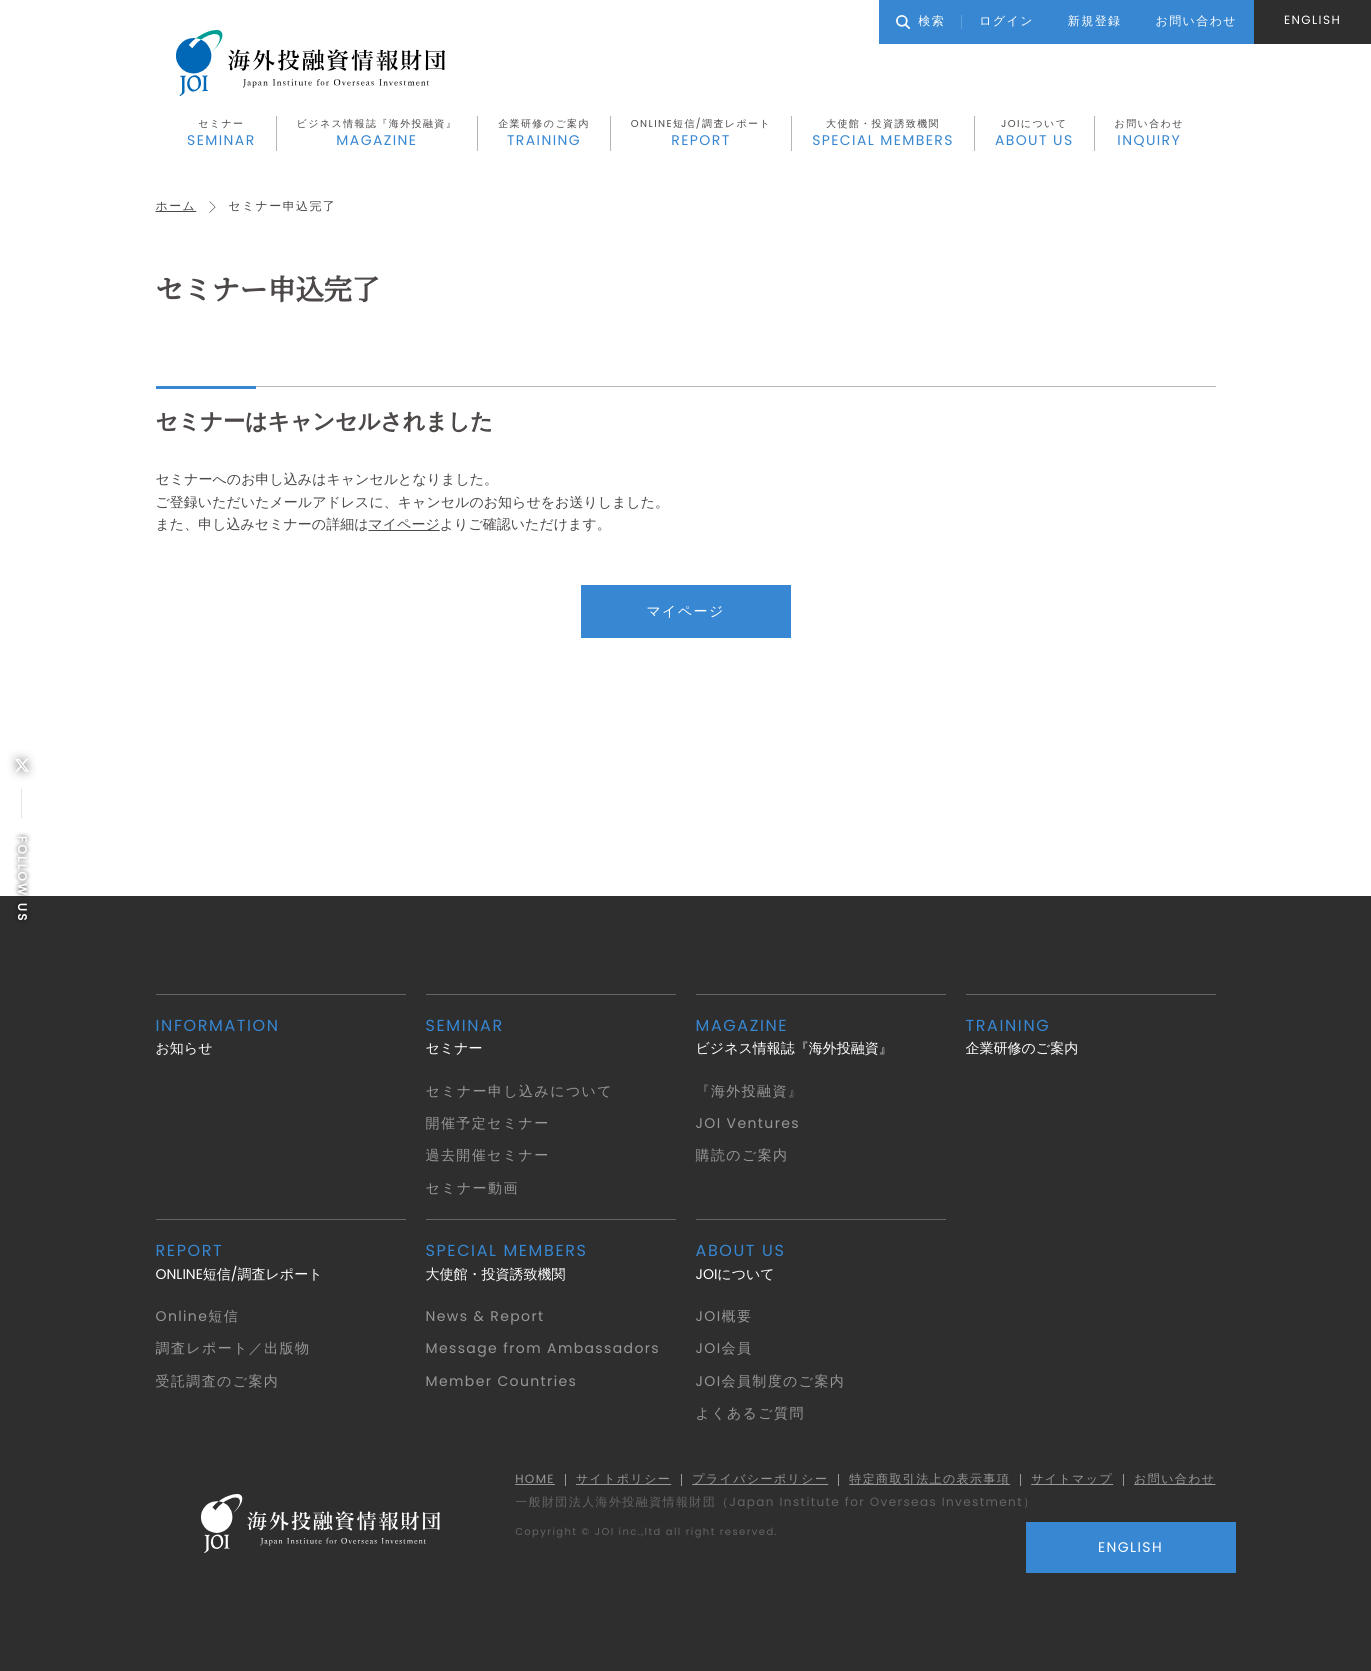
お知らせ (281, 1036)
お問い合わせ (1149, 133)
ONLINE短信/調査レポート (701, 133)
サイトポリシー (623, 1481)
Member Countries (502, 1381)
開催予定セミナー (488, 1123)
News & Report (485, 1316)
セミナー (221, 133)
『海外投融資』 (750, 1091)
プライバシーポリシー (760, 1481)
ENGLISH (1312, 20)
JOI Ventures (748, 1123)
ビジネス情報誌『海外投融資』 (377, 133)
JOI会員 (724, 1348)
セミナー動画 (472, 1188)
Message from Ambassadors (543, 1348)
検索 (920, 21)
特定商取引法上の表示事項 (929, 1481)
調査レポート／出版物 (233, 1348)
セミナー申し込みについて (520, 1091)
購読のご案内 (742, 1156)
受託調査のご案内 (218, 1381)
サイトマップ (1072, 1481)
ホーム (176, 206)
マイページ (403, 524)
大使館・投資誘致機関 (883, 133)
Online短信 (198, 1316)
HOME (534, 1481)
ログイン (1006, 21)
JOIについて (1034, 133)
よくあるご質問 (750, 1413)
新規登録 (1095, 21)
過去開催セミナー (488, 1156)
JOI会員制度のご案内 (771, 1381)
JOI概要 (724, 1316)
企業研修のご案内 (544, 133)
